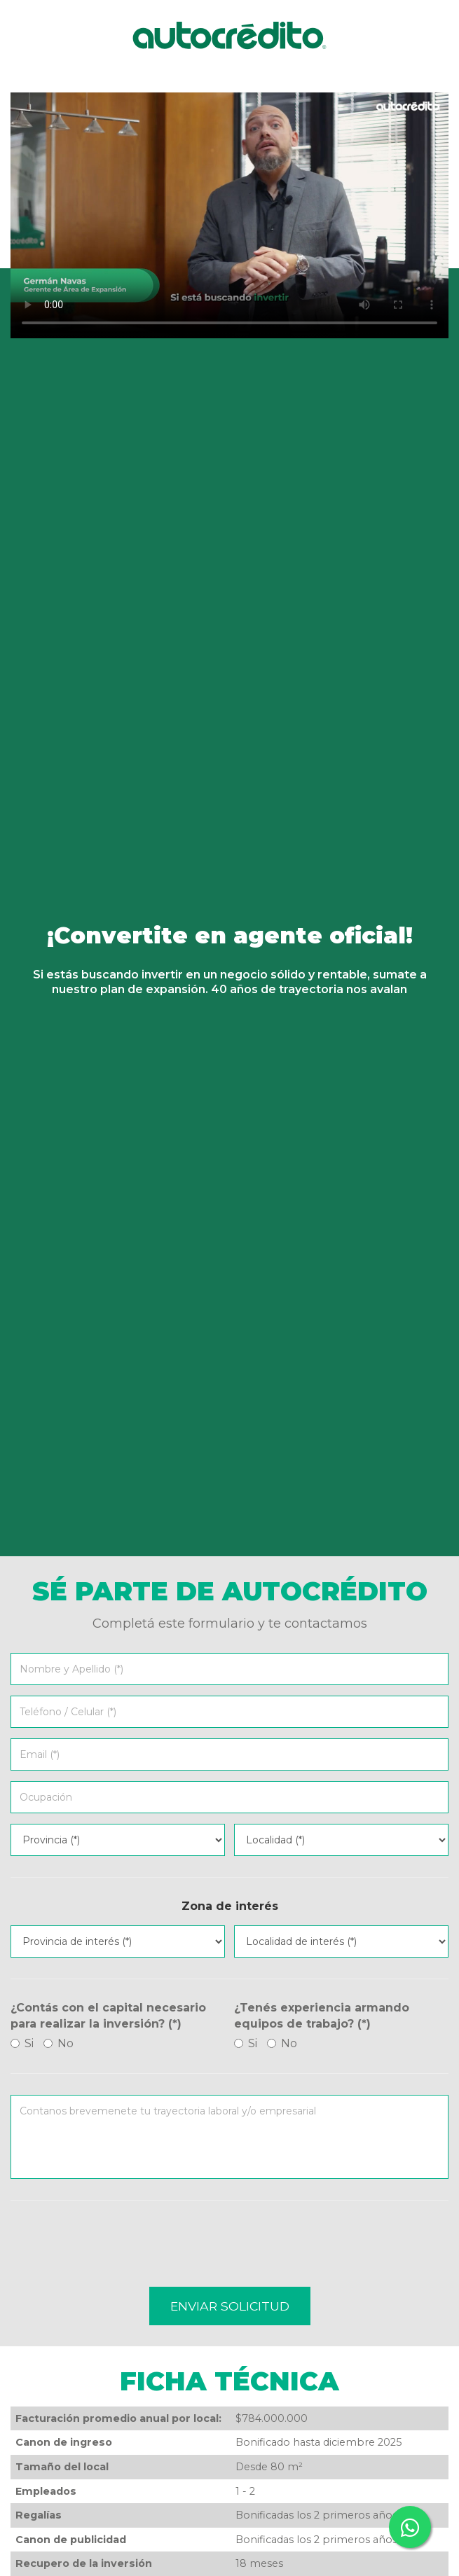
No (58, 2043)
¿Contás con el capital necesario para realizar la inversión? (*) (108, 2015)
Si (22, 2043)
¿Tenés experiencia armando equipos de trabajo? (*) (321, 2015)
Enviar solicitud (229, 2306)
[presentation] (117, 2249)
